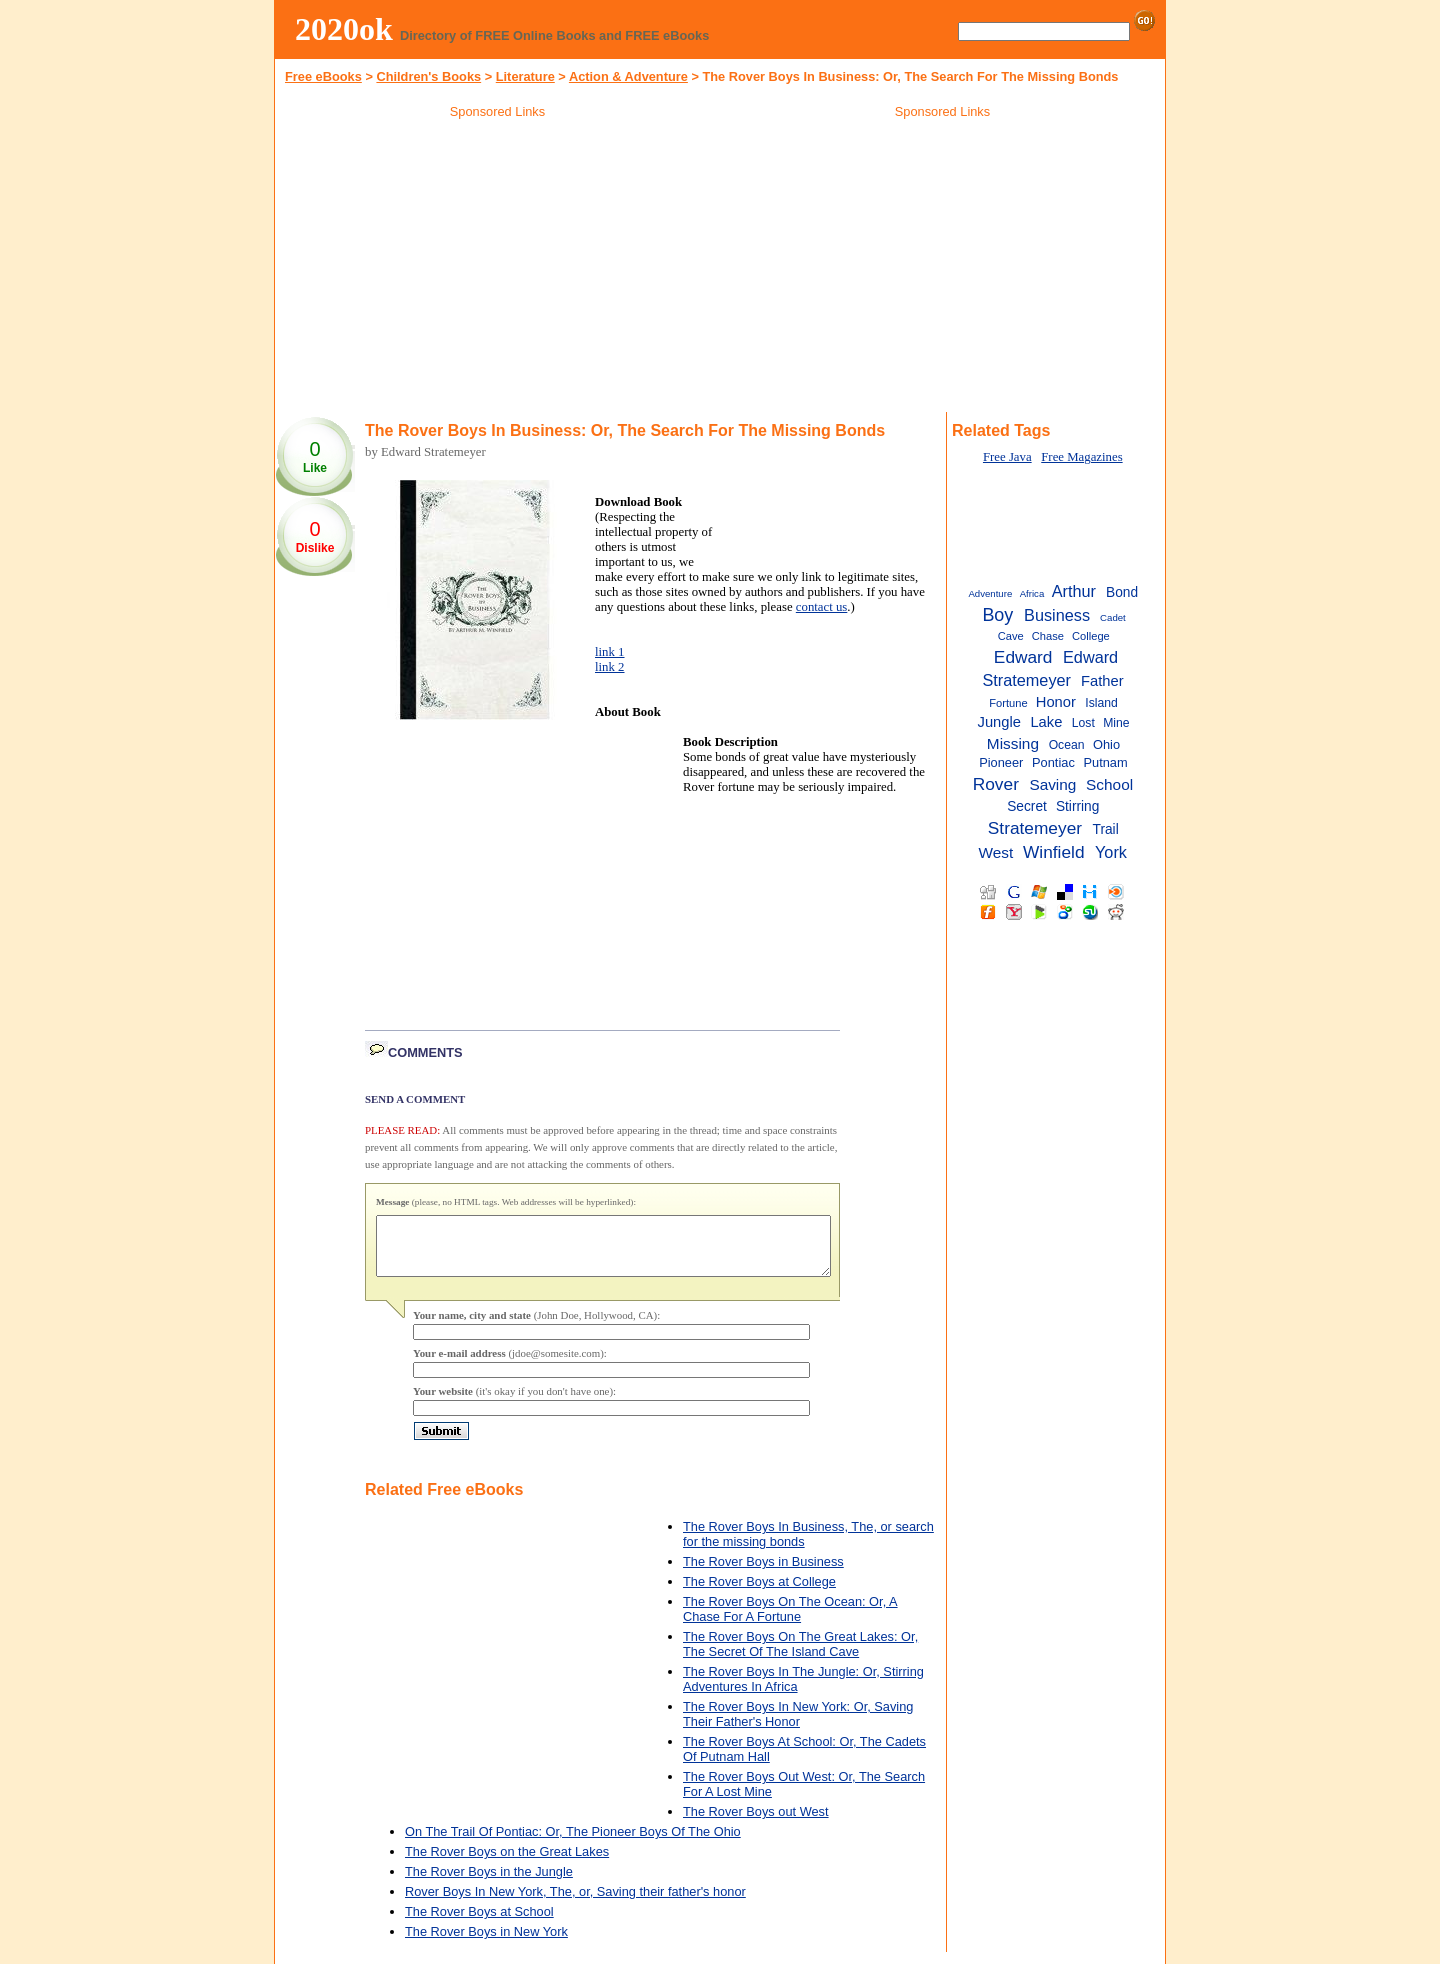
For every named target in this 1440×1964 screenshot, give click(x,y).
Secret (1027, 806)
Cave (1011, 636)
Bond (1122, 592)
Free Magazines (1081, 457)
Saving (1052, 784)
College (1091, 636)
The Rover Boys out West (756, 1823)
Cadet (1113, 617)
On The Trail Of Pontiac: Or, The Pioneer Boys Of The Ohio (573, 1843)
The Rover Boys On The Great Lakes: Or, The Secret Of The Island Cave (800, 1656)
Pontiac (1053, 762)
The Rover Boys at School (479, 1923)
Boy (997, 615)
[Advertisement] (498, 269)
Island (1101, 703)
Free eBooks (323, 76)
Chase (1048, 636)
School (1109, 784)
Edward (1023, 657)
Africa (1032, 593)
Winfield (1054, 852)
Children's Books (428, 76)
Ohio (1106, 744)
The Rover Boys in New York (486, 1943)
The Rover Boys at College (759, 1593)
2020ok (344, 29)
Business (1057, 615)
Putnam (1106, 762)
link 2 (610, 667)
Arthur (1074, 591)
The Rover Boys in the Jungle (489, 1883)
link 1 (610, 652)
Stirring (1077, 806)
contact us (822, 607)
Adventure (990, 593)
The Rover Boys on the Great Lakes (507, 1863)
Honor (1056, 702)
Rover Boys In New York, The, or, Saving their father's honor (575, 1903)
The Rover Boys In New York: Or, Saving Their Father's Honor (798, 1726)
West (996, 852)
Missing (1013, 743)
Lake (1046, 722)
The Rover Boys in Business (763, 1573)
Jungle (999, 722)
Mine (1116, 723)
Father (1102, 681)
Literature (525, 76)
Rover (996, 784)
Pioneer (1001, 762)
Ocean (1067, 745)
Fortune (1008, 703)
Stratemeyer (1035, 828)
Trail (1106, 829)
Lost (1083, 723)
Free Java (1007, 457)
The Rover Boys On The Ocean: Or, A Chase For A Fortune (790, 1621)
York (1111, 852)
